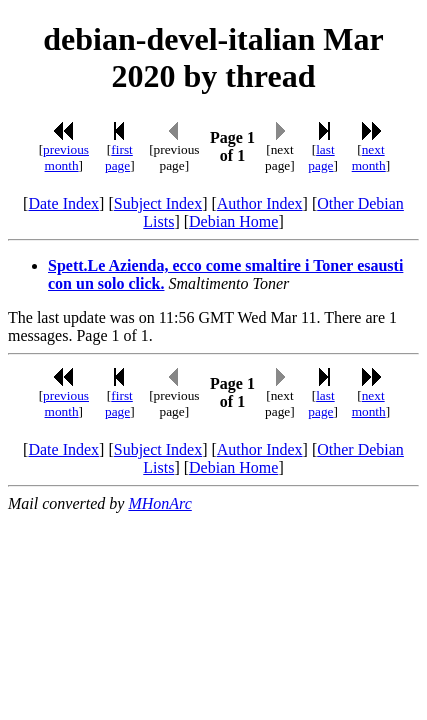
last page (321, 157)
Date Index (63, 203)
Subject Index (158, 203)
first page (119, 157)
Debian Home (233, 221)
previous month (66, 157)
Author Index (260, 203)
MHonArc (159, 503)
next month (369, 157)
